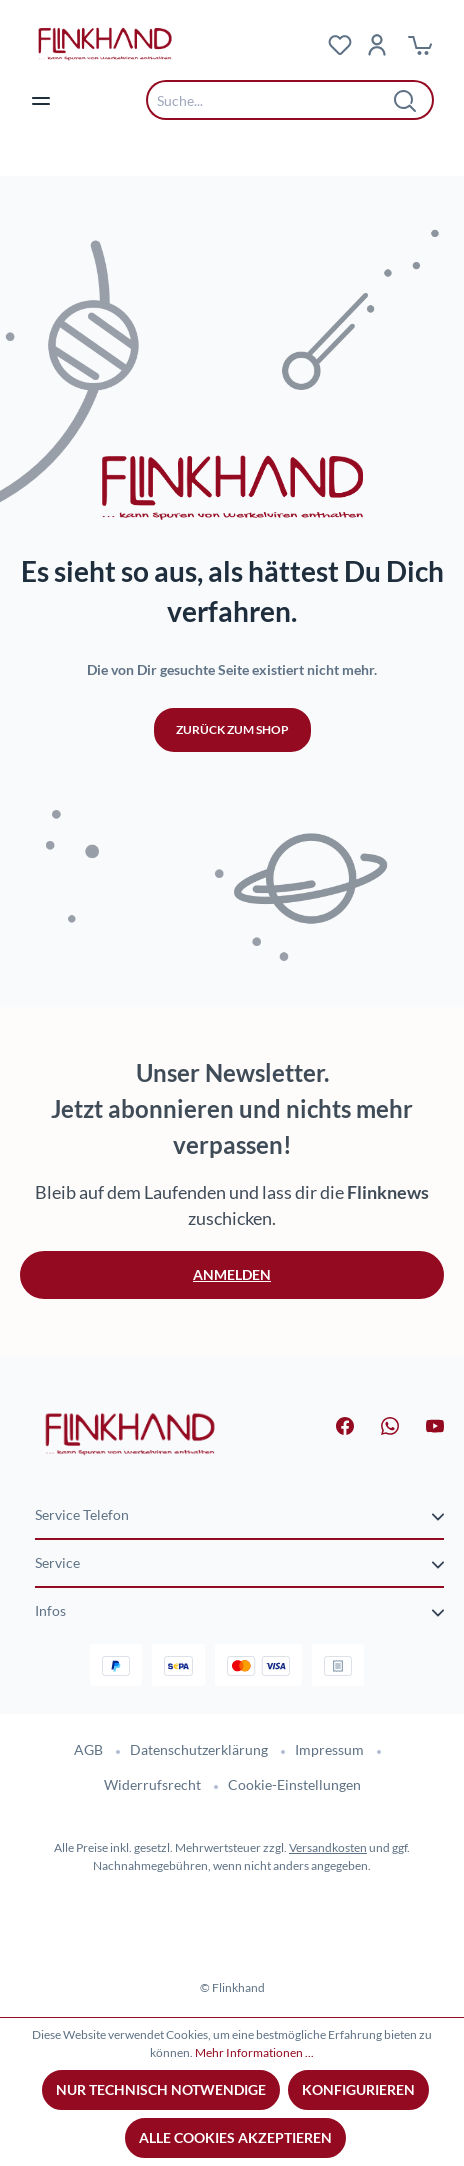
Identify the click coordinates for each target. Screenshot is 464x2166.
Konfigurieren (358, 2089)
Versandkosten (328, 1847)
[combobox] (275, 100)
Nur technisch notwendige (161, 2089)
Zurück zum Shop (232, 729)
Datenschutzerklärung (199, 1749)
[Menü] (41, 100)
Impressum (329, 1749)
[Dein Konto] (377, 44)
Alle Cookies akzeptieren (235, 2137)
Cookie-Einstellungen (294, 1784)
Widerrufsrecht (152, 1784)
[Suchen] (406, 100)
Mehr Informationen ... (254, 2052)
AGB (88, 1749)
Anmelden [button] (232, 1274)
